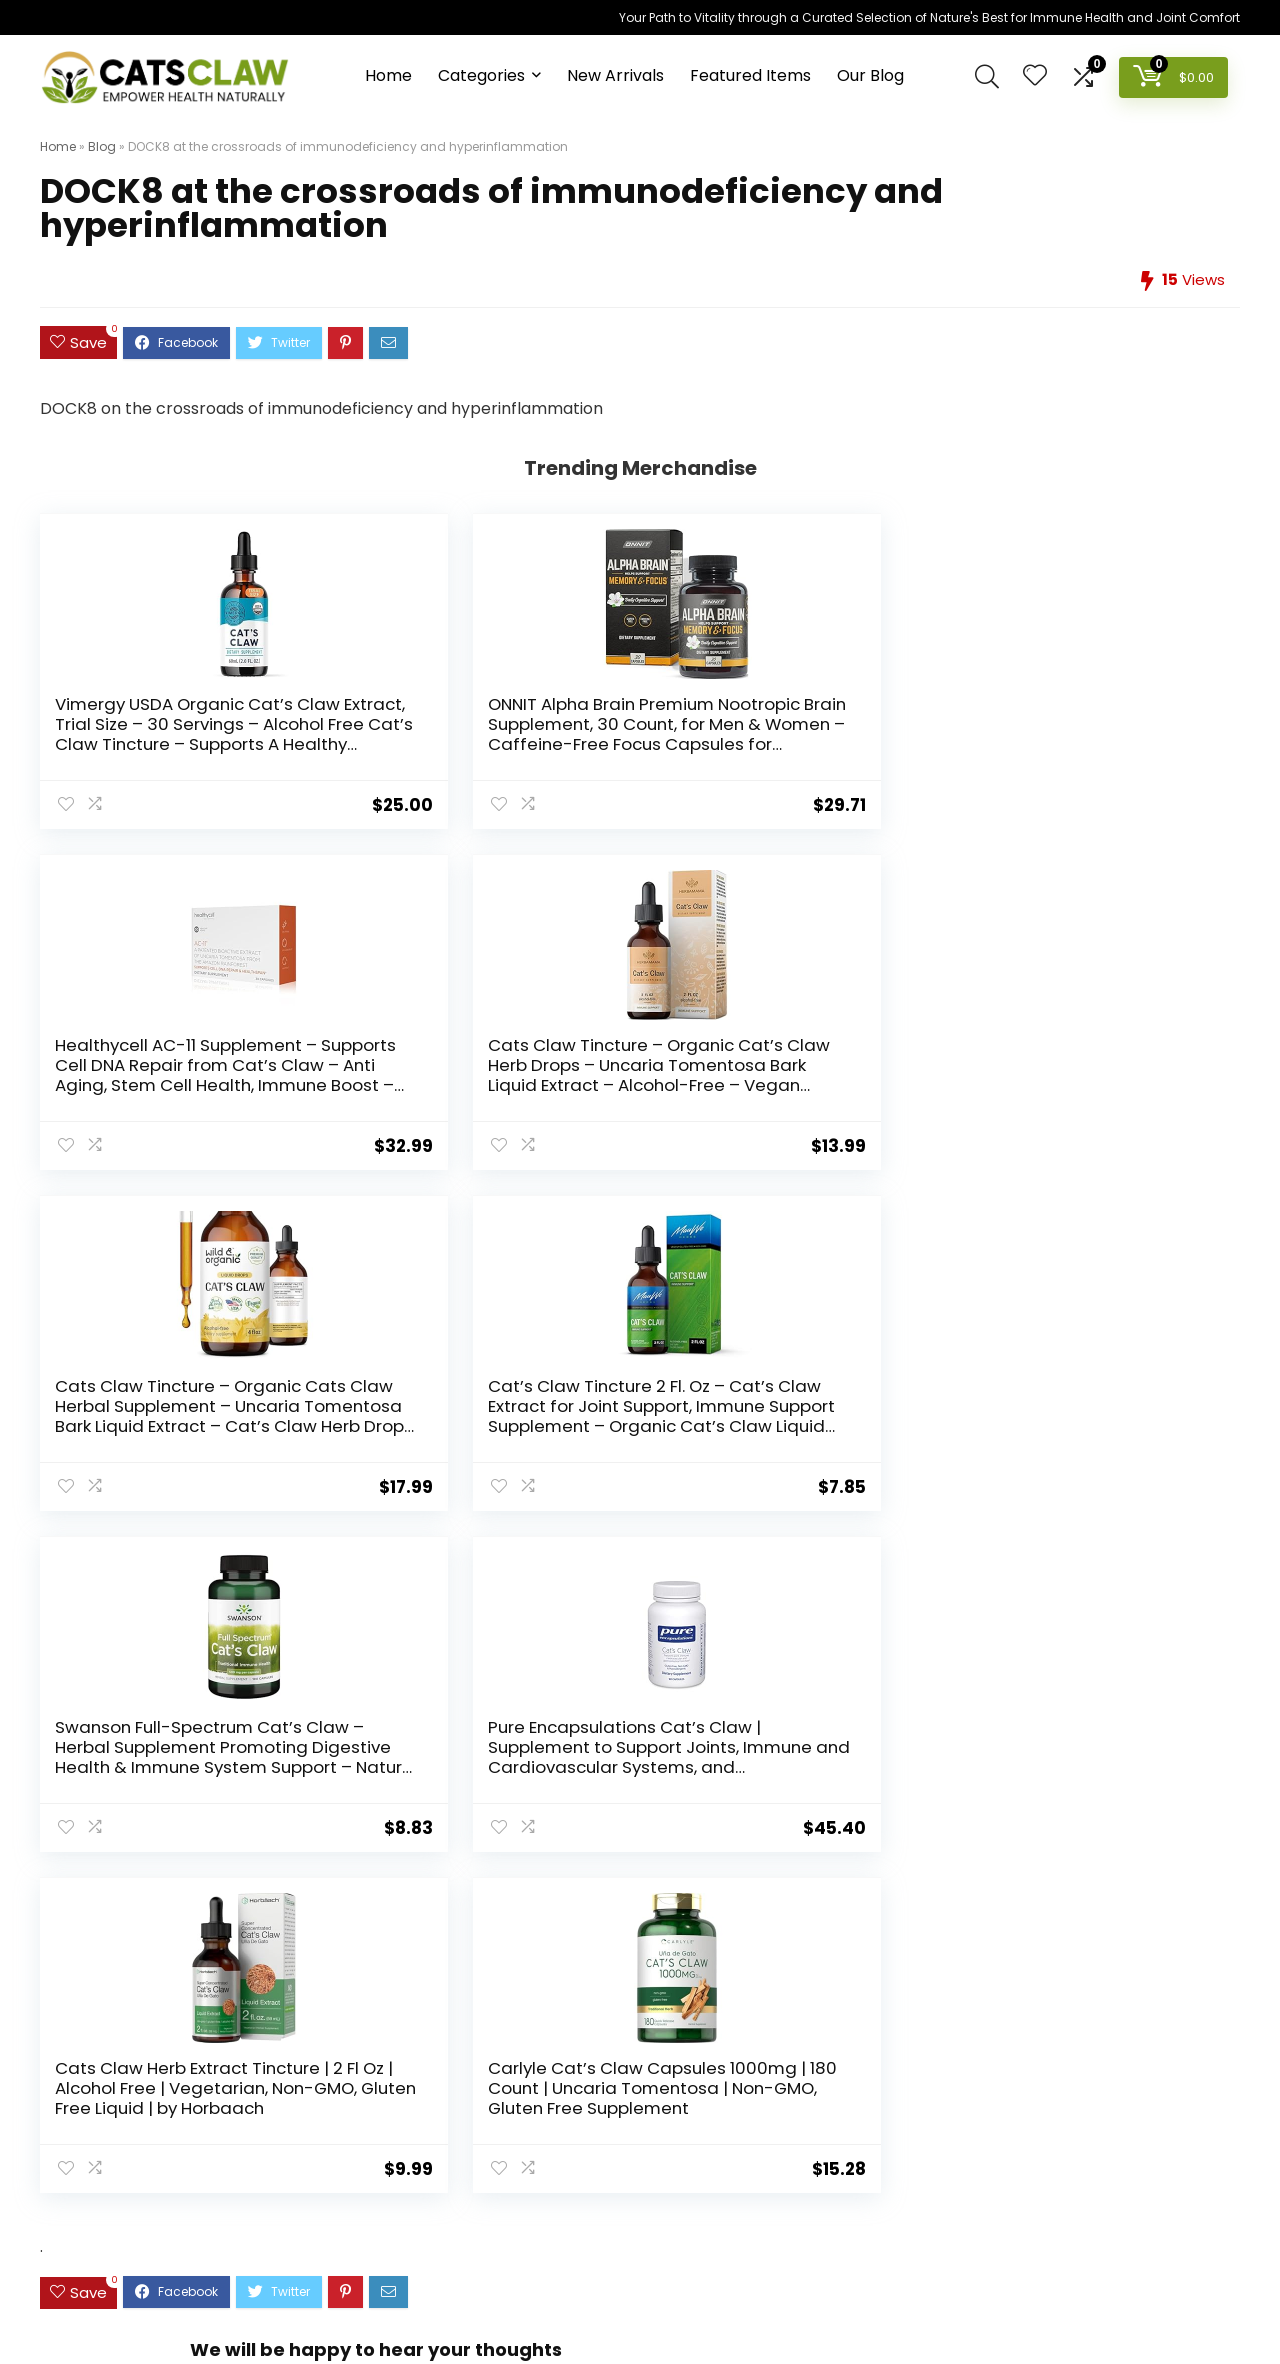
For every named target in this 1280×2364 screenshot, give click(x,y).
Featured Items (750, 75)
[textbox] (639, 2034)
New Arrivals (615, 75)
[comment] (640, 1568)
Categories (481, 75)
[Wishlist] (1035, 76)
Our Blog (870, 75)
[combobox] (639, 2033)
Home (388, 75)
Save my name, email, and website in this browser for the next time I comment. (544, 1763)
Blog (102, 146)
